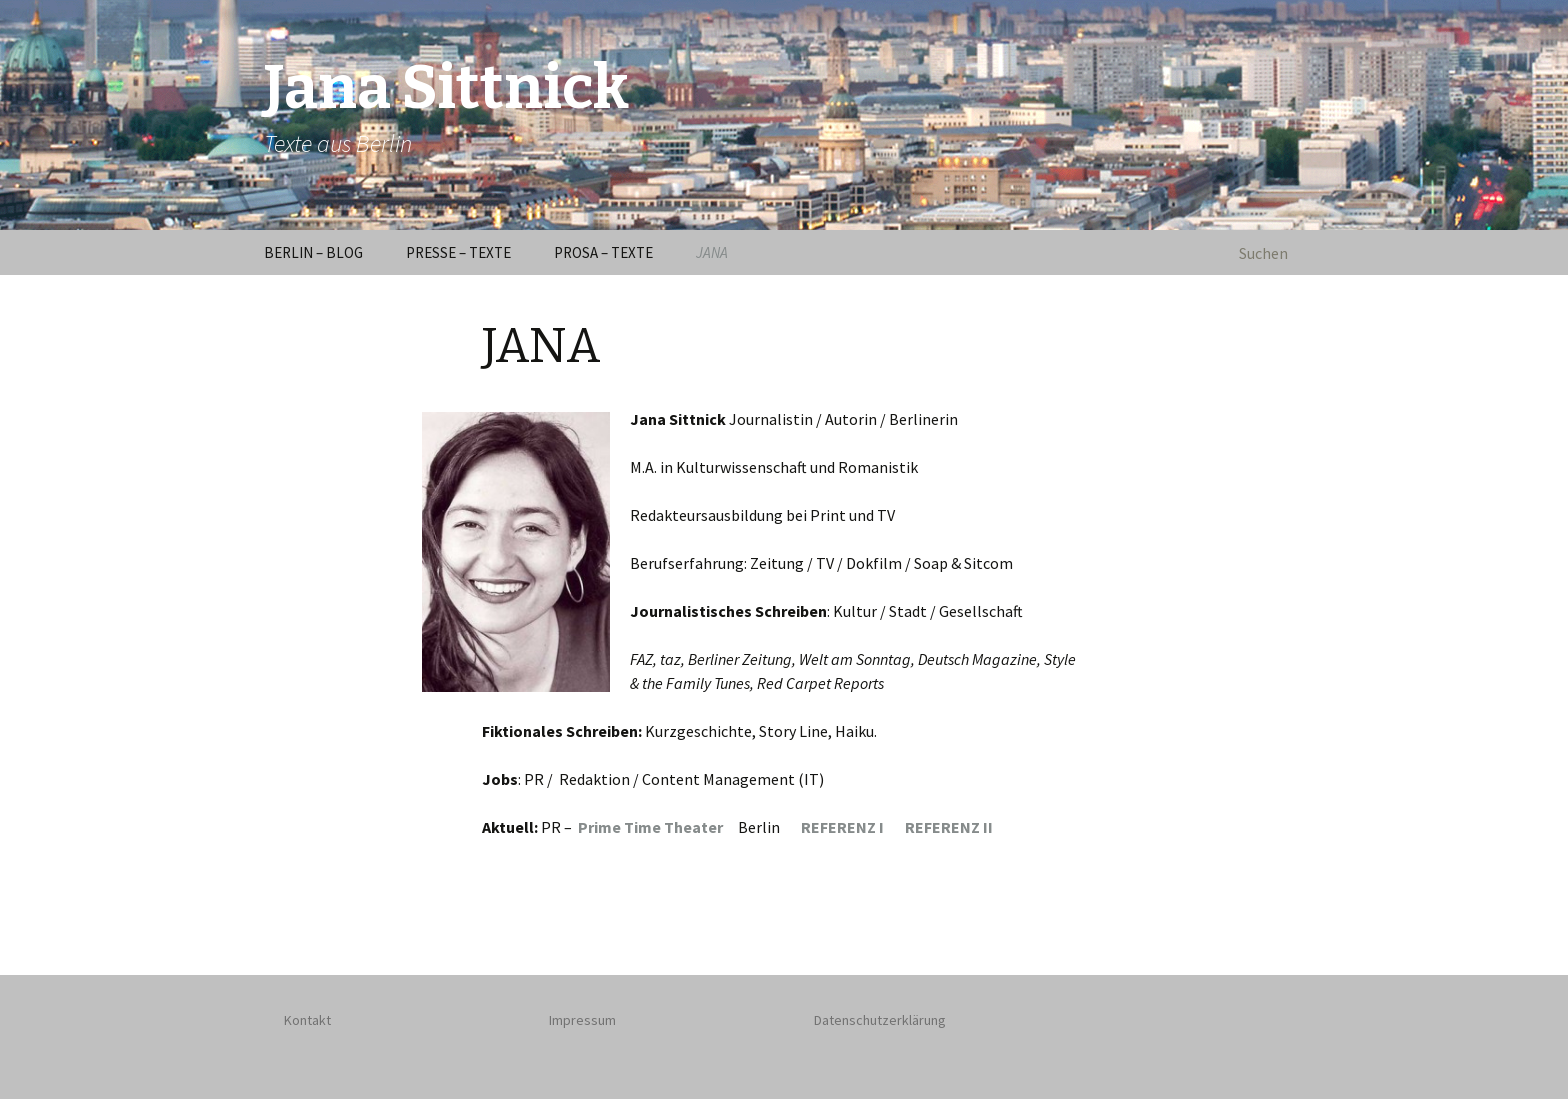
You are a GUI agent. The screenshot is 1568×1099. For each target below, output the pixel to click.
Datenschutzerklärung (880, 1020)
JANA (712, 252)
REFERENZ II (949, 827)
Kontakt (307, 1020)
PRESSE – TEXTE (458, 252)
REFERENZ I (853, 827)
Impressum (582, 1020)
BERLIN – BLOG (313, 252)
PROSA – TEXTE (603, 252)
